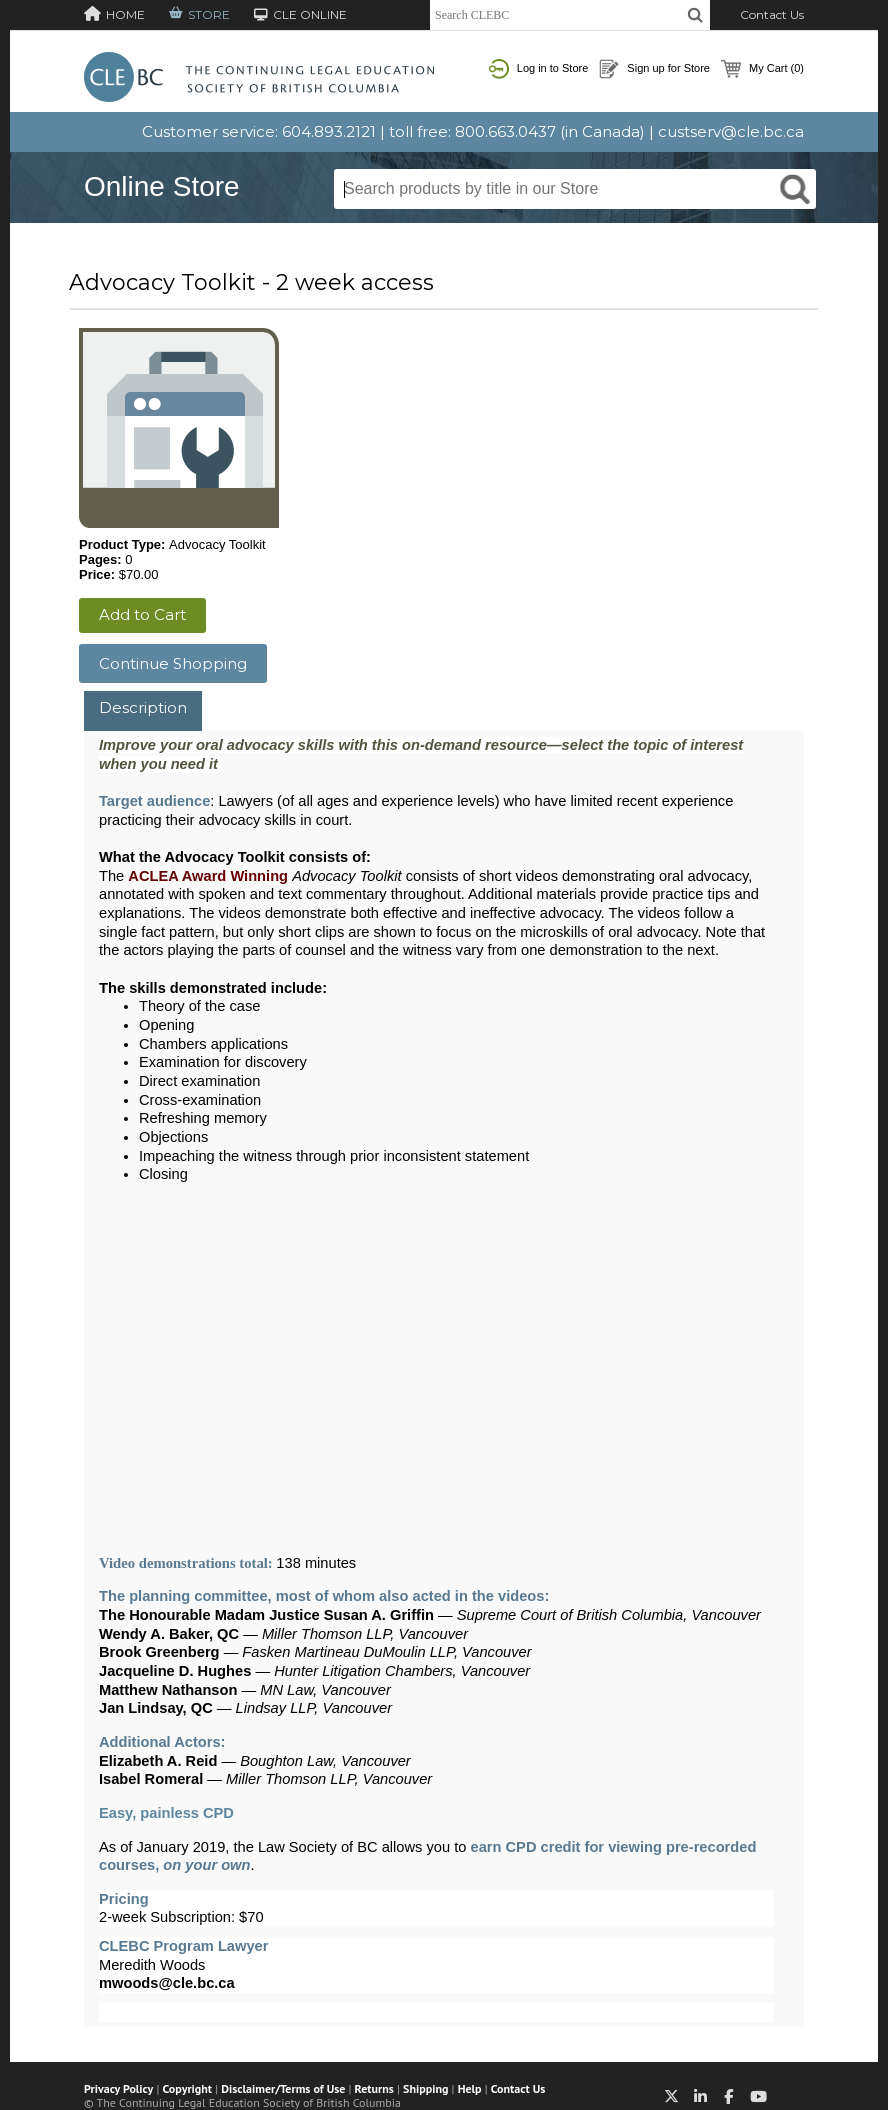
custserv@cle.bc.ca (731, 131)
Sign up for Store (654, 69)
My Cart (762, 69)
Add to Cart (142, 614)
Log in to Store (539, 69)
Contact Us (772, 14)
